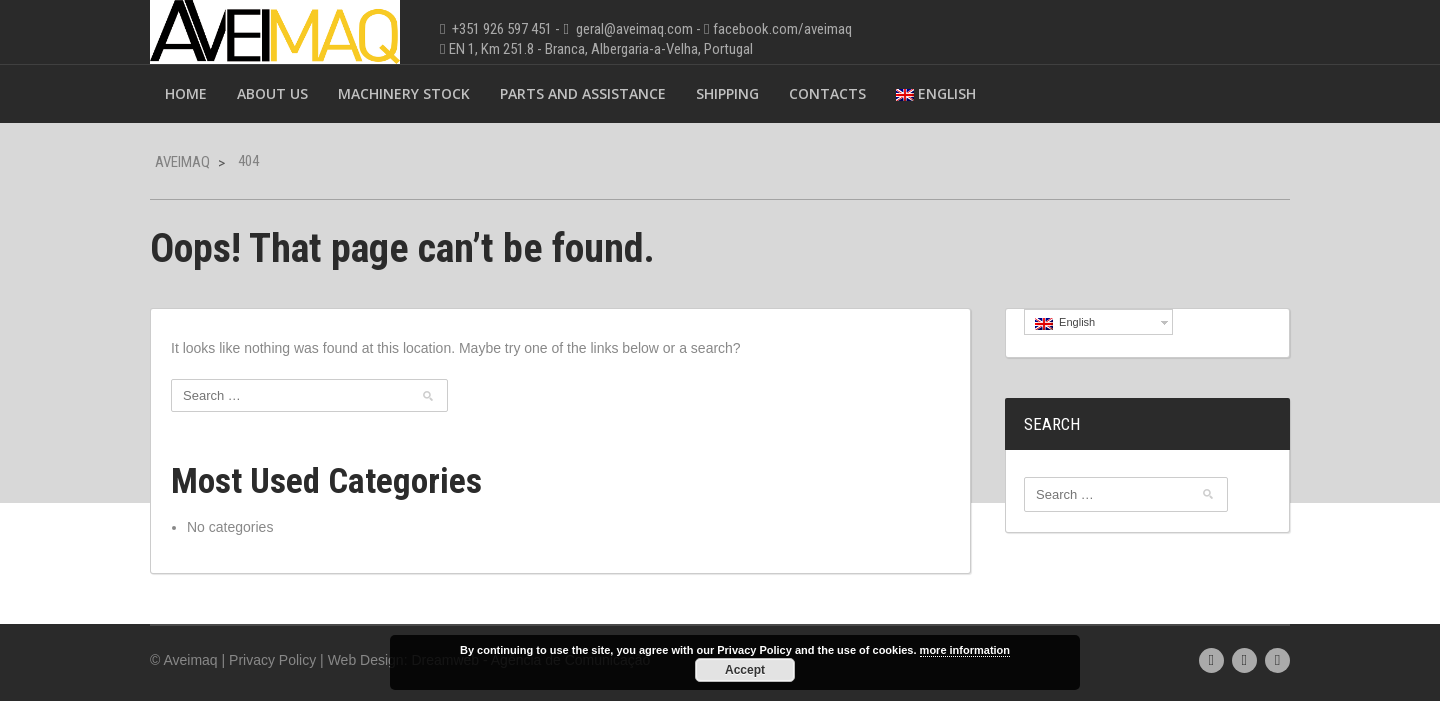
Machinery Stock (404, 93)
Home (186, 93)
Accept (745, 670)
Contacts (827, 93)
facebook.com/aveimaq (782, 29)
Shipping (727, 93)
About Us (272, 93)
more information (965, 650)
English (936, 93)
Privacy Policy (272, 660)
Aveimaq (182, 162)
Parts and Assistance (583, 93)
